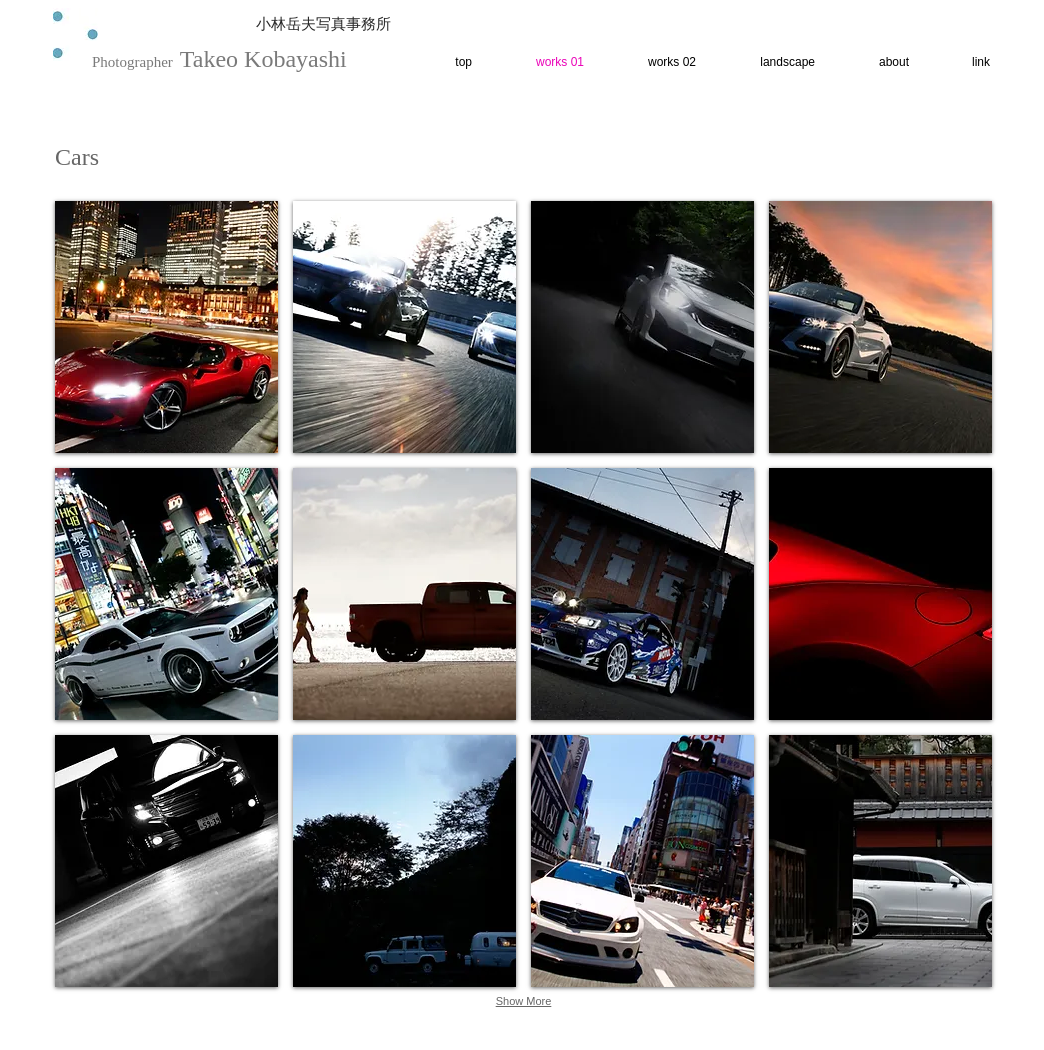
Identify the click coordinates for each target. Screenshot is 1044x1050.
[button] (166, 327)
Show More (524, 1001)
